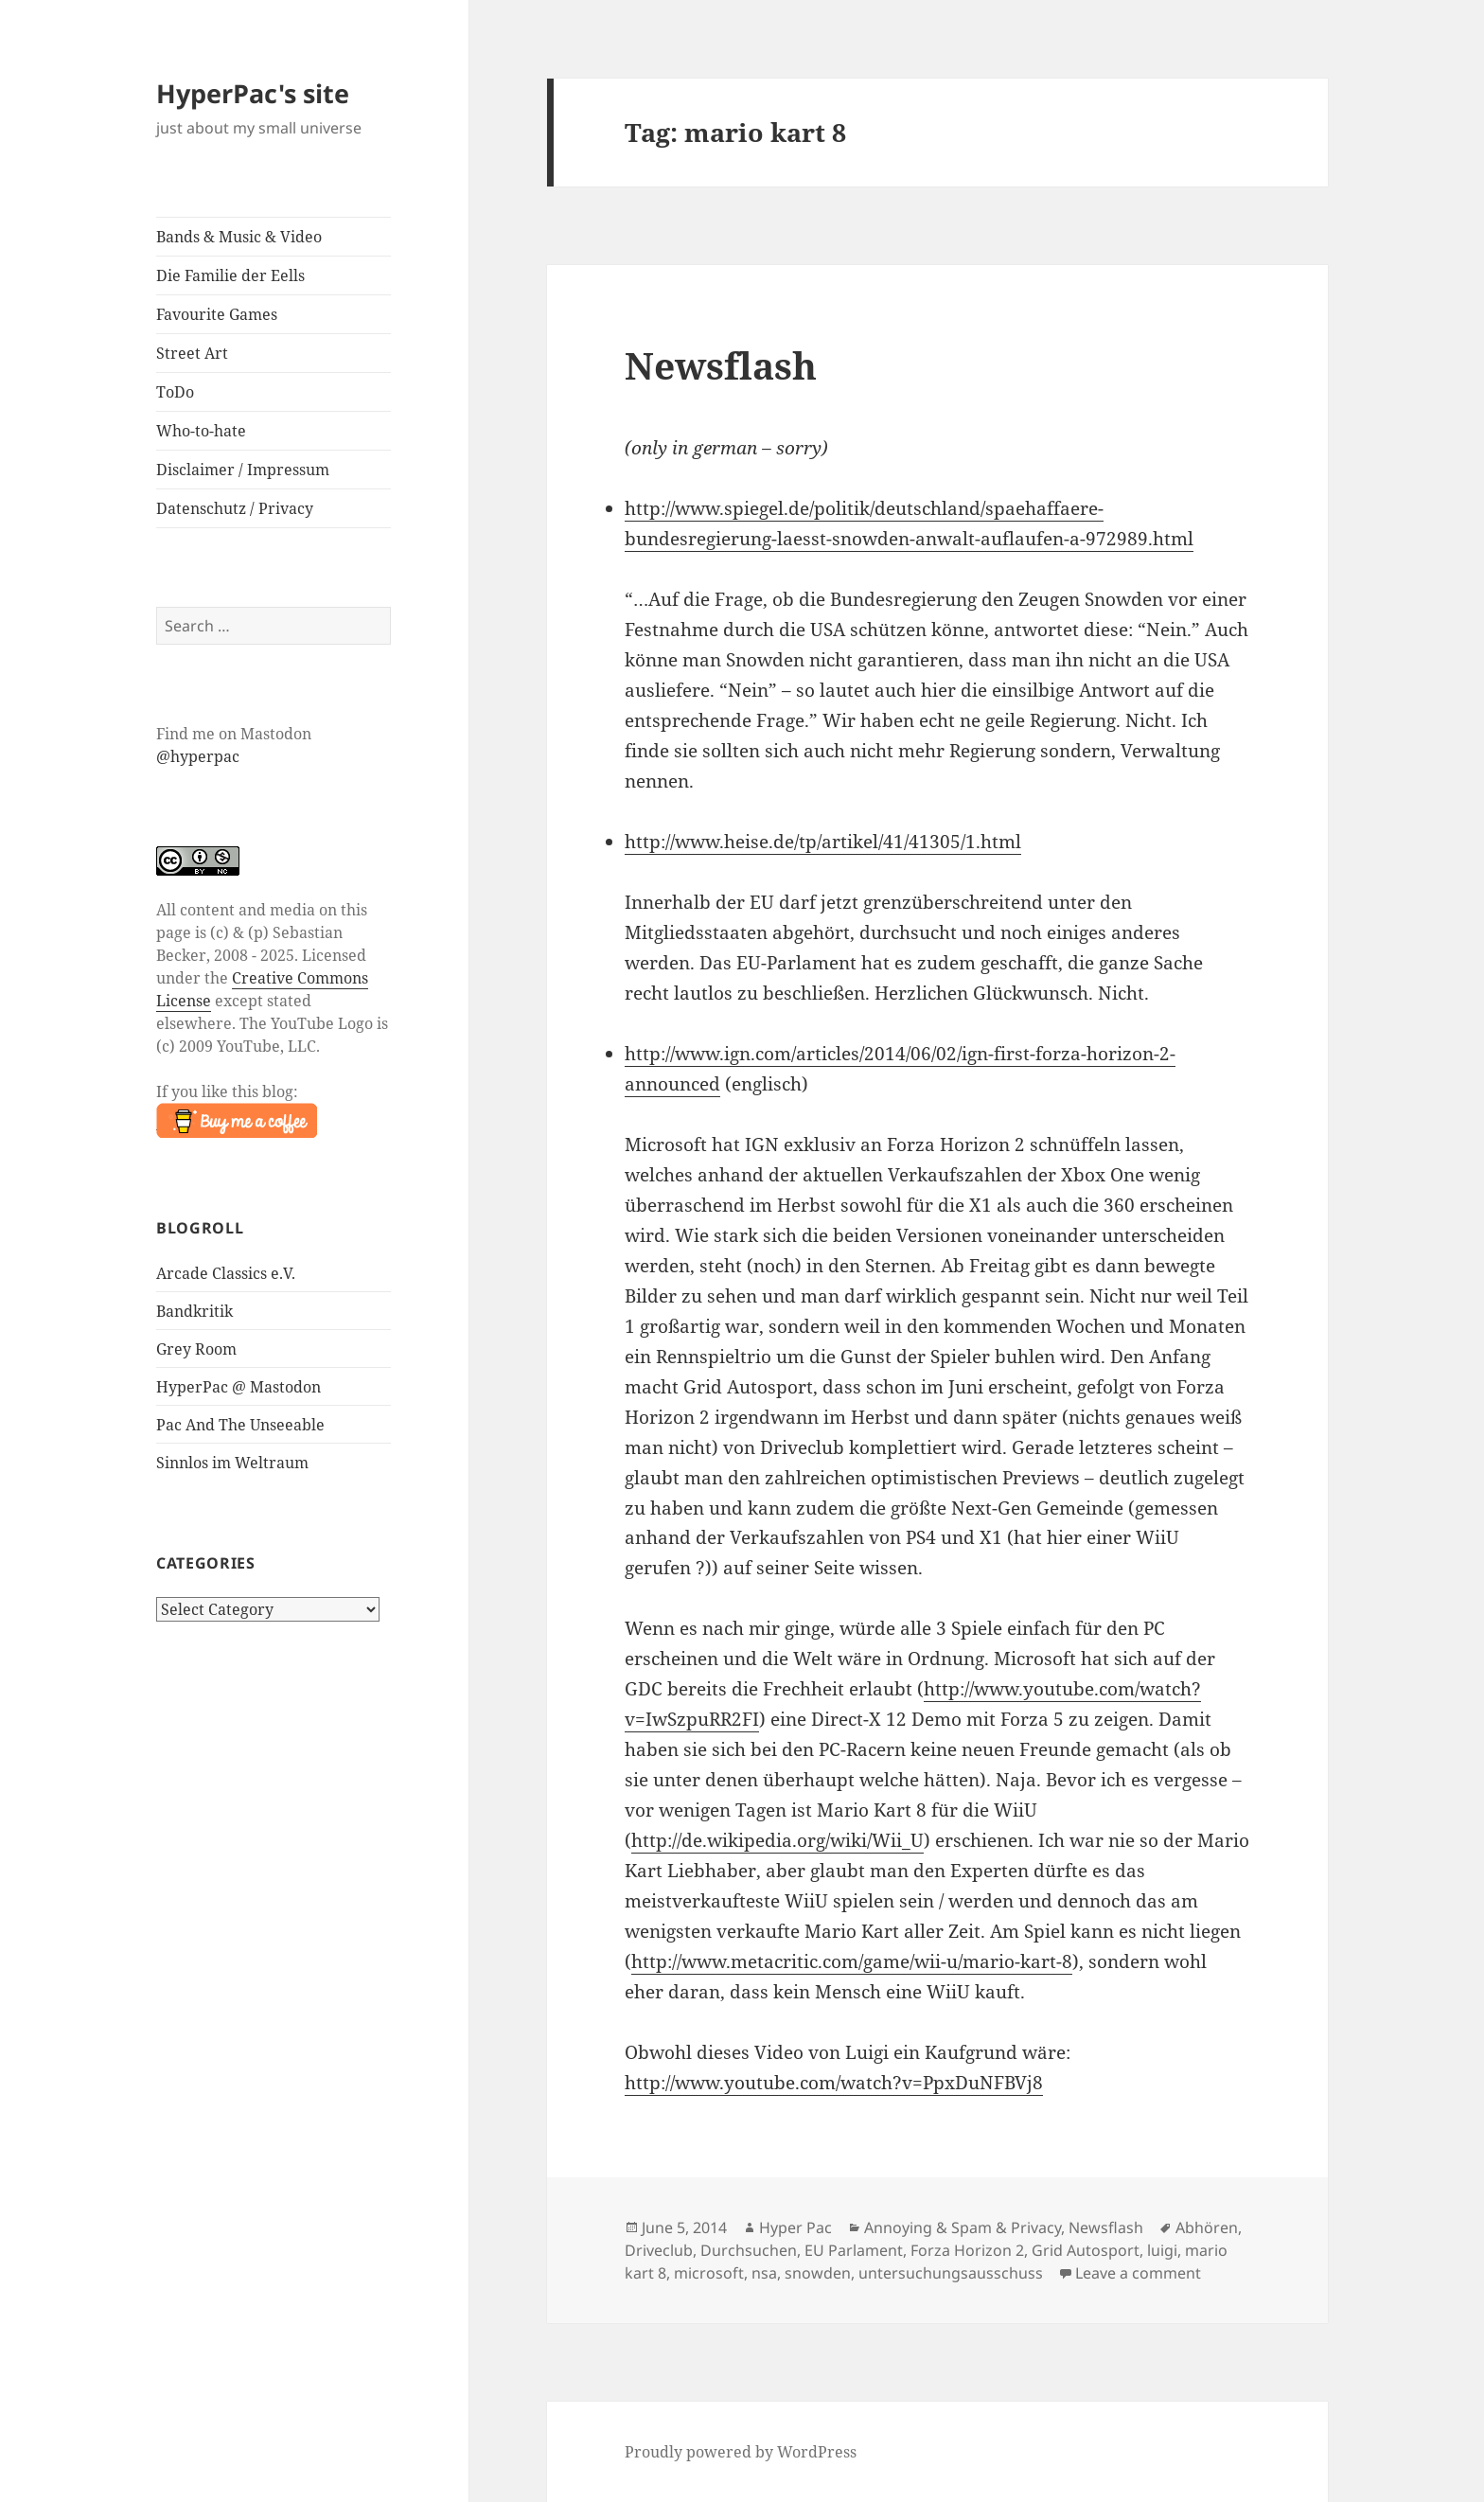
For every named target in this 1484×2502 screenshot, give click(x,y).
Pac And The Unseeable (240, 1424)
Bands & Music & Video (239, 236)
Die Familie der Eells (230, 275)
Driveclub (659, 2250)
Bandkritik (194, 1311)
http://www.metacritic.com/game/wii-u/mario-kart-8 (851, 1961)
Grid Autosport (1086, 2250)
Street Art (192, 353)
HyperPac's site (252, 93)
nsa (764, 2272)
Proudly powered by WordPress (741, 2451)
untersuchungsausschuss (950, 2272)
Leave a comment (1138, 2272)
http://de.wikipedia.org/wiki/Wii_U (777, 1840)
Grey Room (196, 1349)
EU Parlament (853, 2250)
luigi (1162, 2250)
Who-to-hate (201, 430)
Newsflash (721, 365)
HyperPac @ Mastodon (238, 1386)
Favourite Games (216, 314)
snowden (818, 2272)
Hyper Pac (795, 2227)
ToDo (175, 392)
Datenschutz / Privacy (234, 508)
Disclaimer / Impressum (242, 469)
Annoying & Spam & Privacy (962, 2227)
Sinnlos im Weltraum (232, 1462)
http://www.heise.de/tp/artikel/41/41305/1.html (823, 841)
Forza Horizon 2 (967, 2250)
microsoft (709, 2272)
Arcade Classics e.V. (225, 1273)
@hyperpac (197, 756)
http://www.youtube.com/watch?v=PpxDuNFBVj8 (834, 2082)
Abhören (1206, 2227)
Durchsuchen (748, 2250)
